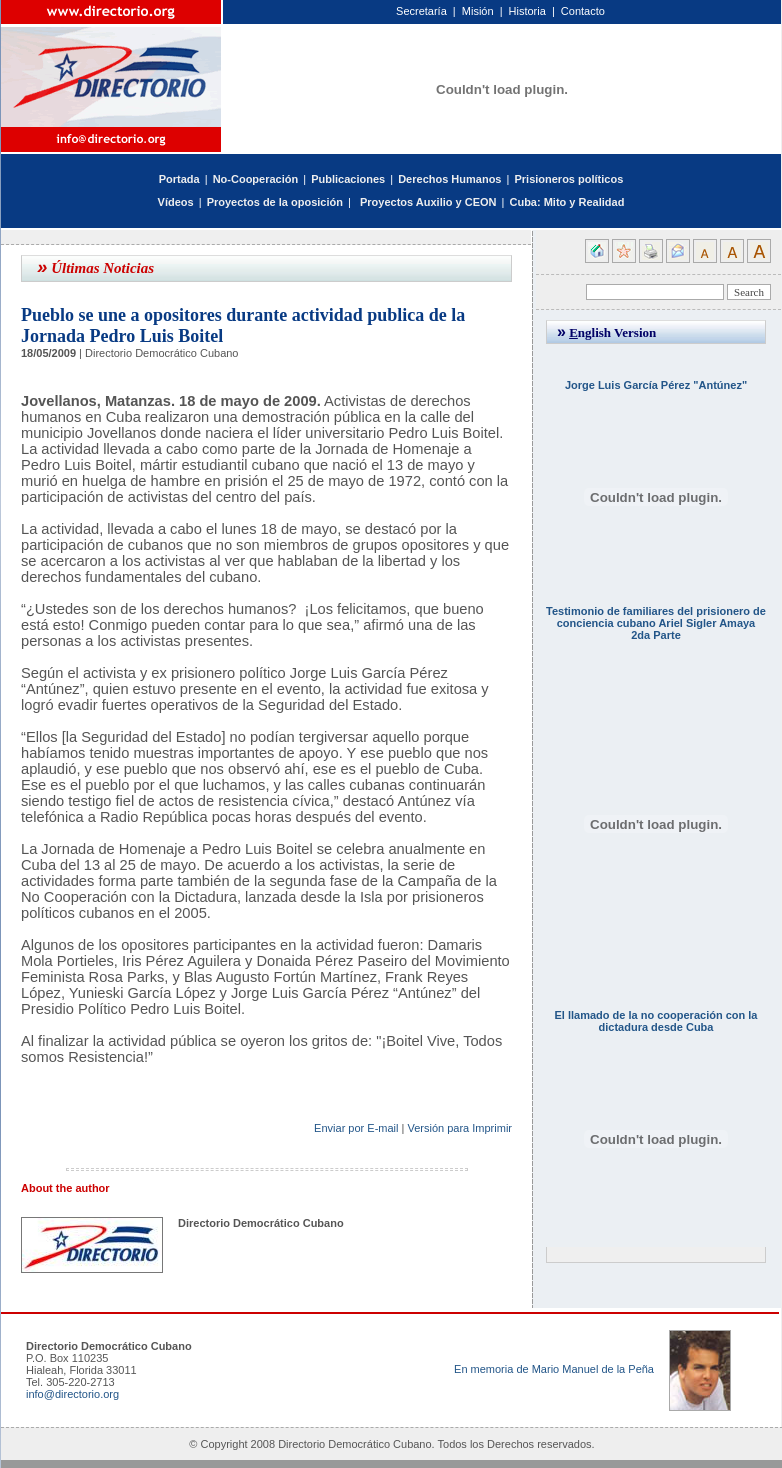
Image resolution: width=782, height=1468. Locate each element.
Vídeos (176, 202)
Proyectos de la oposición (275, 202)
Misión (478, 11)
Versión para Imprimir (459, 1128)
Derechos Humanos (449, 179)
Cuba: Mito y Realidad (566, 202)
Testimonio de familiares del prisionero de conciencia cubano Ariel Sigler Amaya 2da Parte (656, 623)
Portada (179, 179)
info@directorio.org (72, 1394)
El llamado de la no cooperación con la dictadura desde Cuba (656, 1021)
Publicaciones (348, 179)
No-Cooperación (256, 179)
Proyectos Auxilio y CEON (428, 202)
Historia (527, 11)
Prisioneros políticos (568, 179)
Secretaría (421, 11)
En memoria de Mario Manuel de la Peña (554, 1369)
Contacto (583, 11)
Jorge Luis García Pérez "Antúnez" (656, 385)
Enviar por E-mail (356, 1128)
